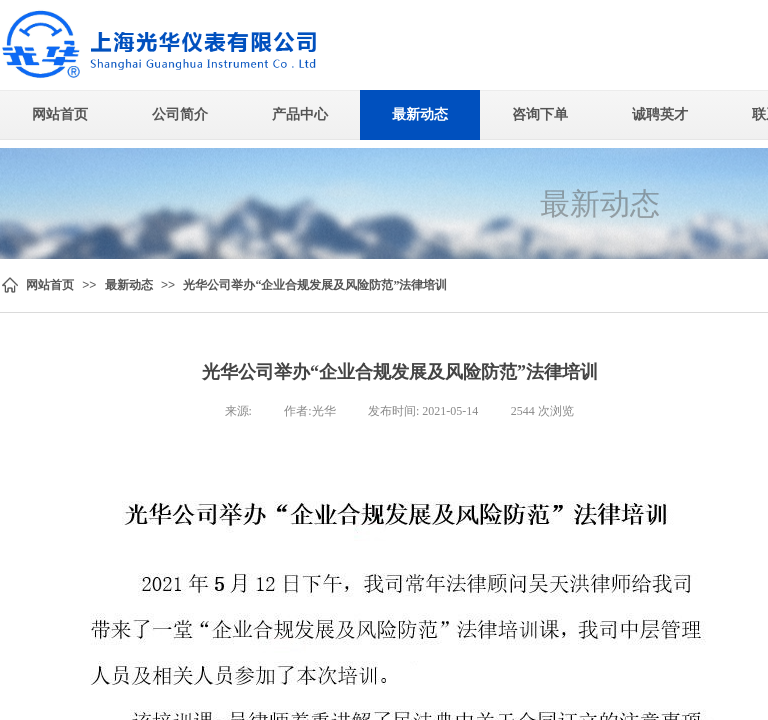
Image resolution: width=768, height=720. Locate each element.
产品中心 (300, 114)
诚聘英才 (660, 114)
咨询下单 (540, 114)
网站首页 (60, 114)
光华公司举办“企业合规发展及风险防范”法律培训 (315, 285)
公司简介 (180, 114)
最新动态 (420, 114)
